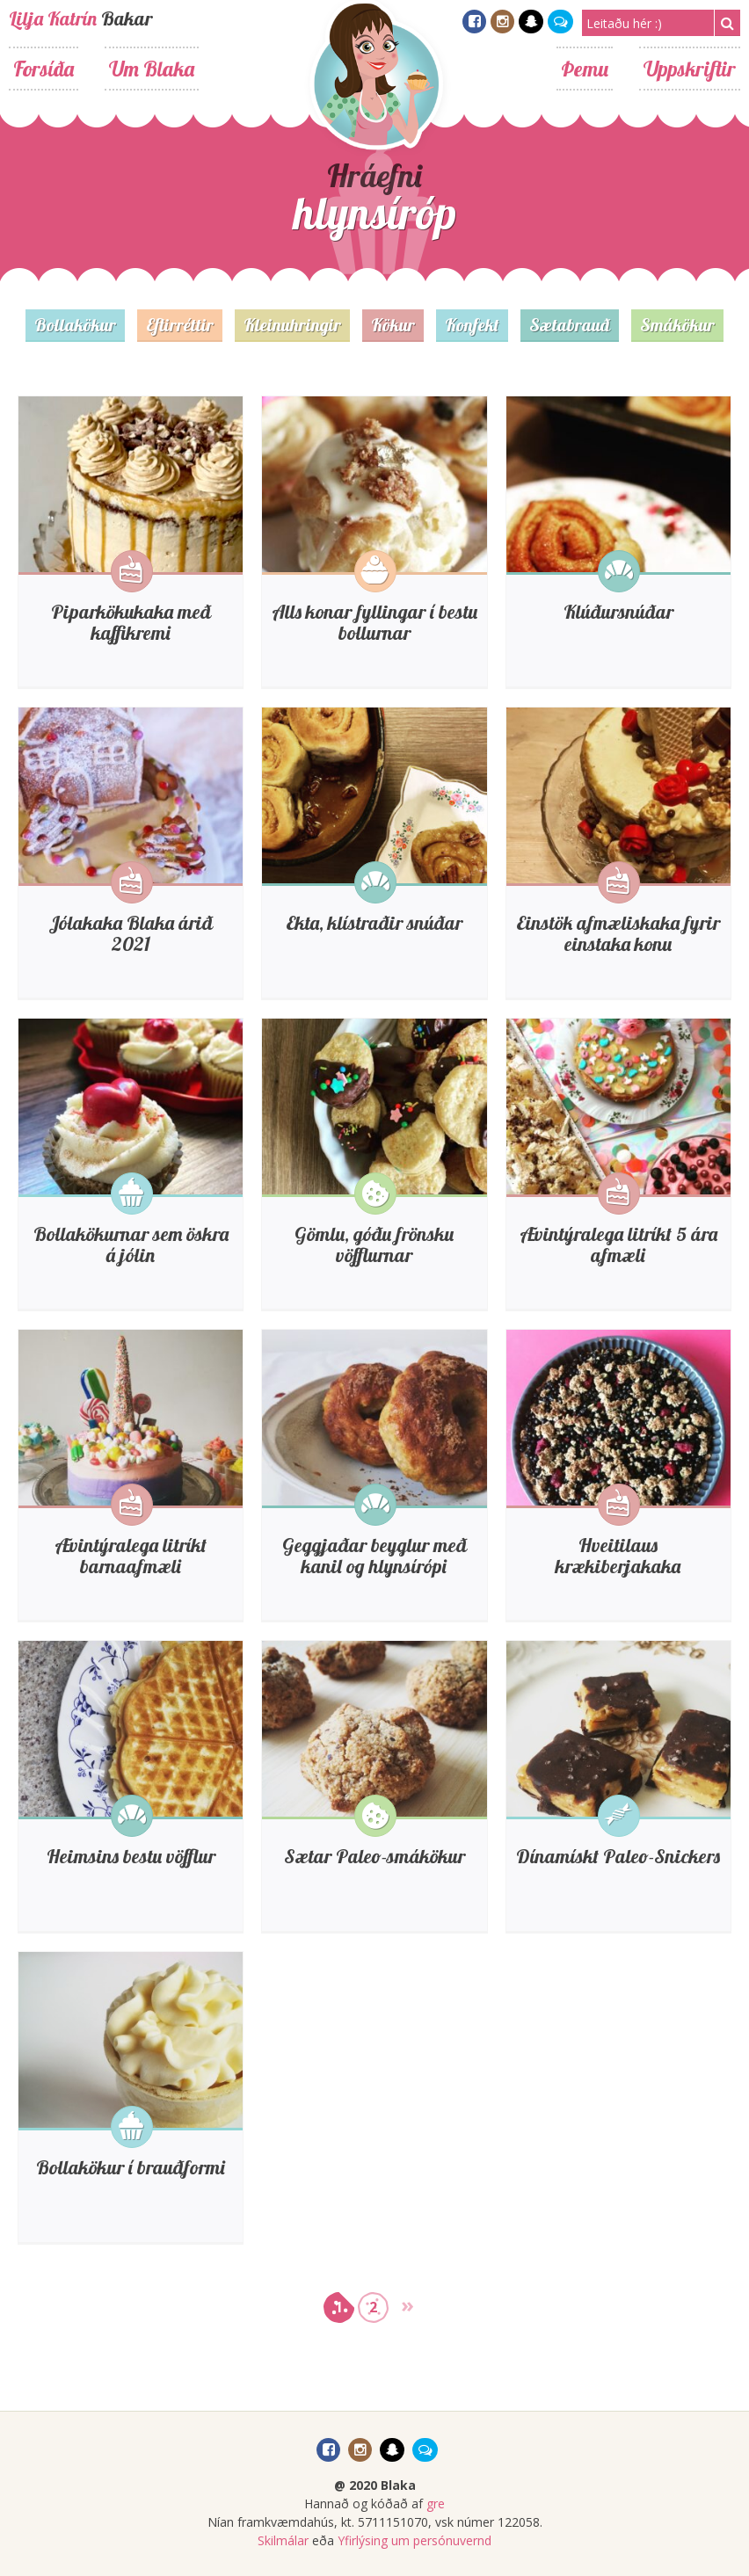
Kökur (393, 325)
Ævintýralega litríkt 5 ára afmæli (618, 1244)
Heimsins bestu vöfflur (131, 1856)
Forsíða (43, 68)
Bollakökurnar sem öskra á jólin (131, 1244)
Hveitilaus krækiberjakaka (618, 1555)
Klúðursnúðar (618, 611)
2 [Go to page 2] (373, 2307)
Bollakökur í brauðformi (130, 2167)
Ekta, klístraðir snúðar (374, 923)
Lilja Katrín (53, 18)
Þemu (584, 68)
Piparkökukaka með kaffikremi (131, 622)
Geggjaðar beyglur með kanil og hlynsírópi (374, 1555)
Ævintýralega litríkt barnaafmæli (131, 1555)
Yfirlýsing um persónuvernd (414, 2540)
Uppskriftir (690, 68)
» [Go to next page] (407, 2303)
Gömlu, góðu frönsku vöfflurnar (374, 1244)
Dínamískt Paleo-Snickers (618, 1856)
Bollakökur (75, 325)
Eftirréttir (180, 325)
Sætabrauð (569, 325)
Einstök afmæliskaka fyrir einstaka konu (618, 933)
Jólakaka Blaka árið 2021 (130, 933)
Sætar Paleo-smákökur (374, 1856)
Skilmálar (283, 2540)
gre (435, 2503)
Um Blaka (151, 68)
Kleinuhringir (292, 325)
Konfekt (472, 325)
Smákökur (677, 325)
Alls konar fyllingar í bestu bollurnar (374, 622)
